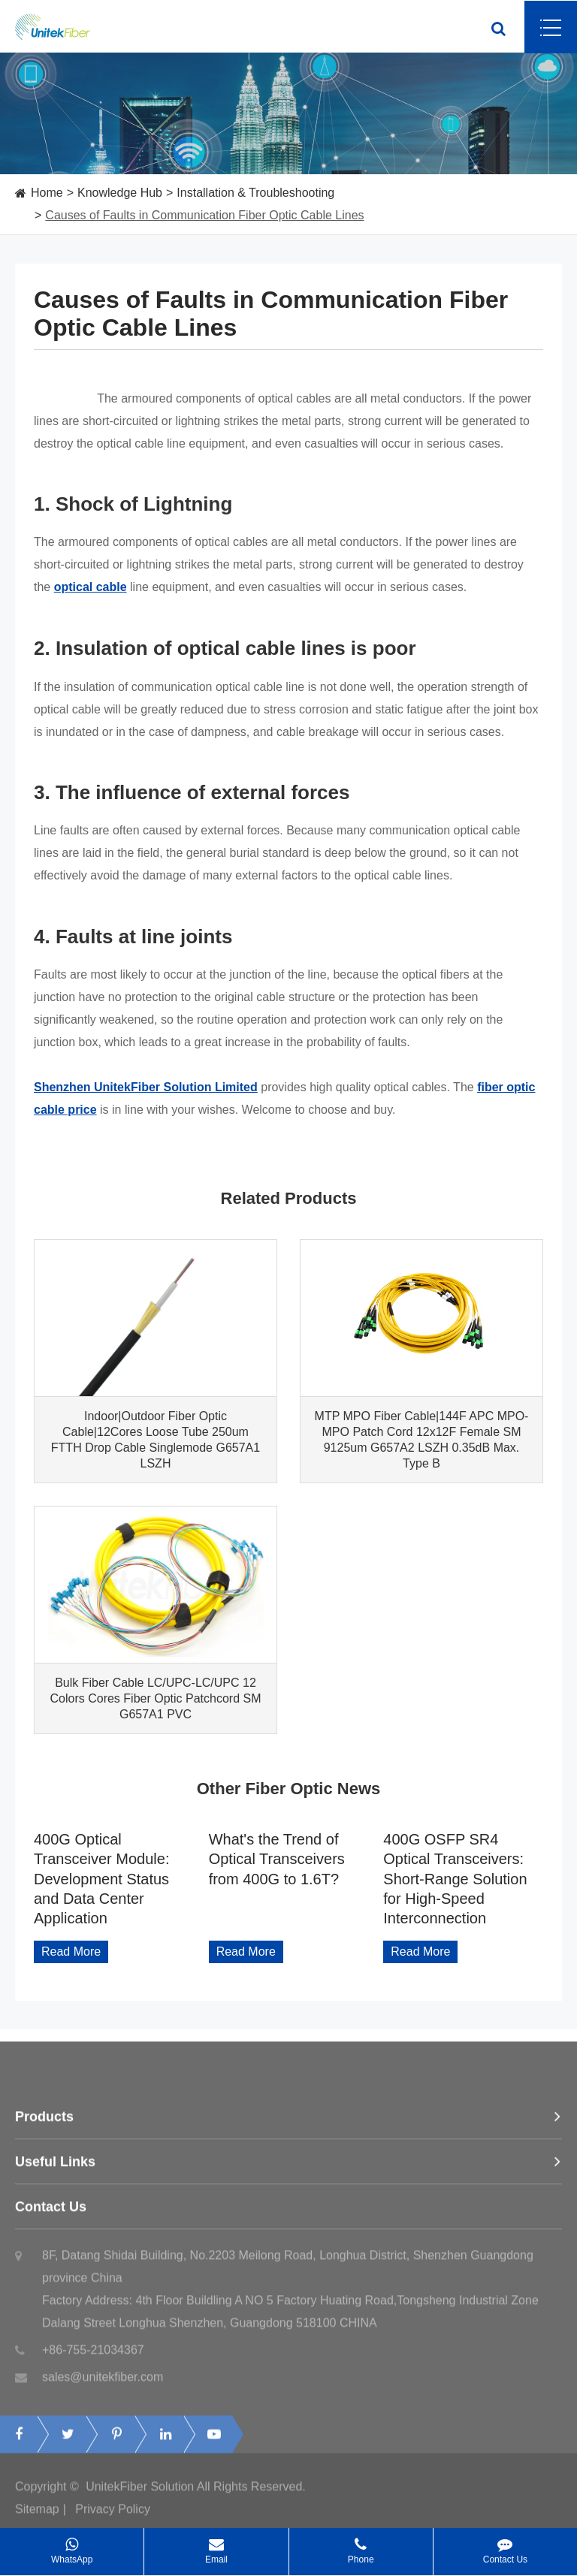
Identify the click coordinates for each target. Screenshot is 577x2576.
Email (216, 2546)
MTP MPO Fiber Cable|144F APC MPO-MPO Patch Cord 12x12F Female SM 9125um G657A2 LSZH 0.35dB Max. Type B (422, 1440)
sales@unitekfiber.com (89, 2386)
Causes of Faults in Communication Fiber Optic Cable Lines (204, 215)
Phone (361, 2546)
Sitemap (37, 2517)
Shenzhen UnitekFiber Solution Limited (146, 1087)
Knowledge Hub (119, 192)
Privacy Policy (112, 2517)
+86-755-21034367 (79, 2359)
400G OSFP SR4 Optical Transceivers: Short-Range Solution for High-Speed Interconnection (455, 1879)
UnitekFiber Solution (140, 2495)
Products (288, 2125)
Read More (71, 1951)
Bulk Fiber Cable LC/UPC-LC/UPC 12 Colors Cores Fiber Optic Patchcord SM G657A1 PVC (155, 1698)
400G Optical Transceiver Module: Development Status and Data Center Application (101, 1879)
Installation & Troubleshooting (255, 192)
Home (47, 192)
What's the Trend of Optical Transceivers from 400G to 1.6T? (277, 1859)
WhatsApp (71, 2546)
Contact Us (288, 2215)
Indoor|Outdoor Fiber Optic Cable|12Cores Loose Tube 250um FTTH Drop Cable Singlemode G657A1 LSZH (155, 1440)
